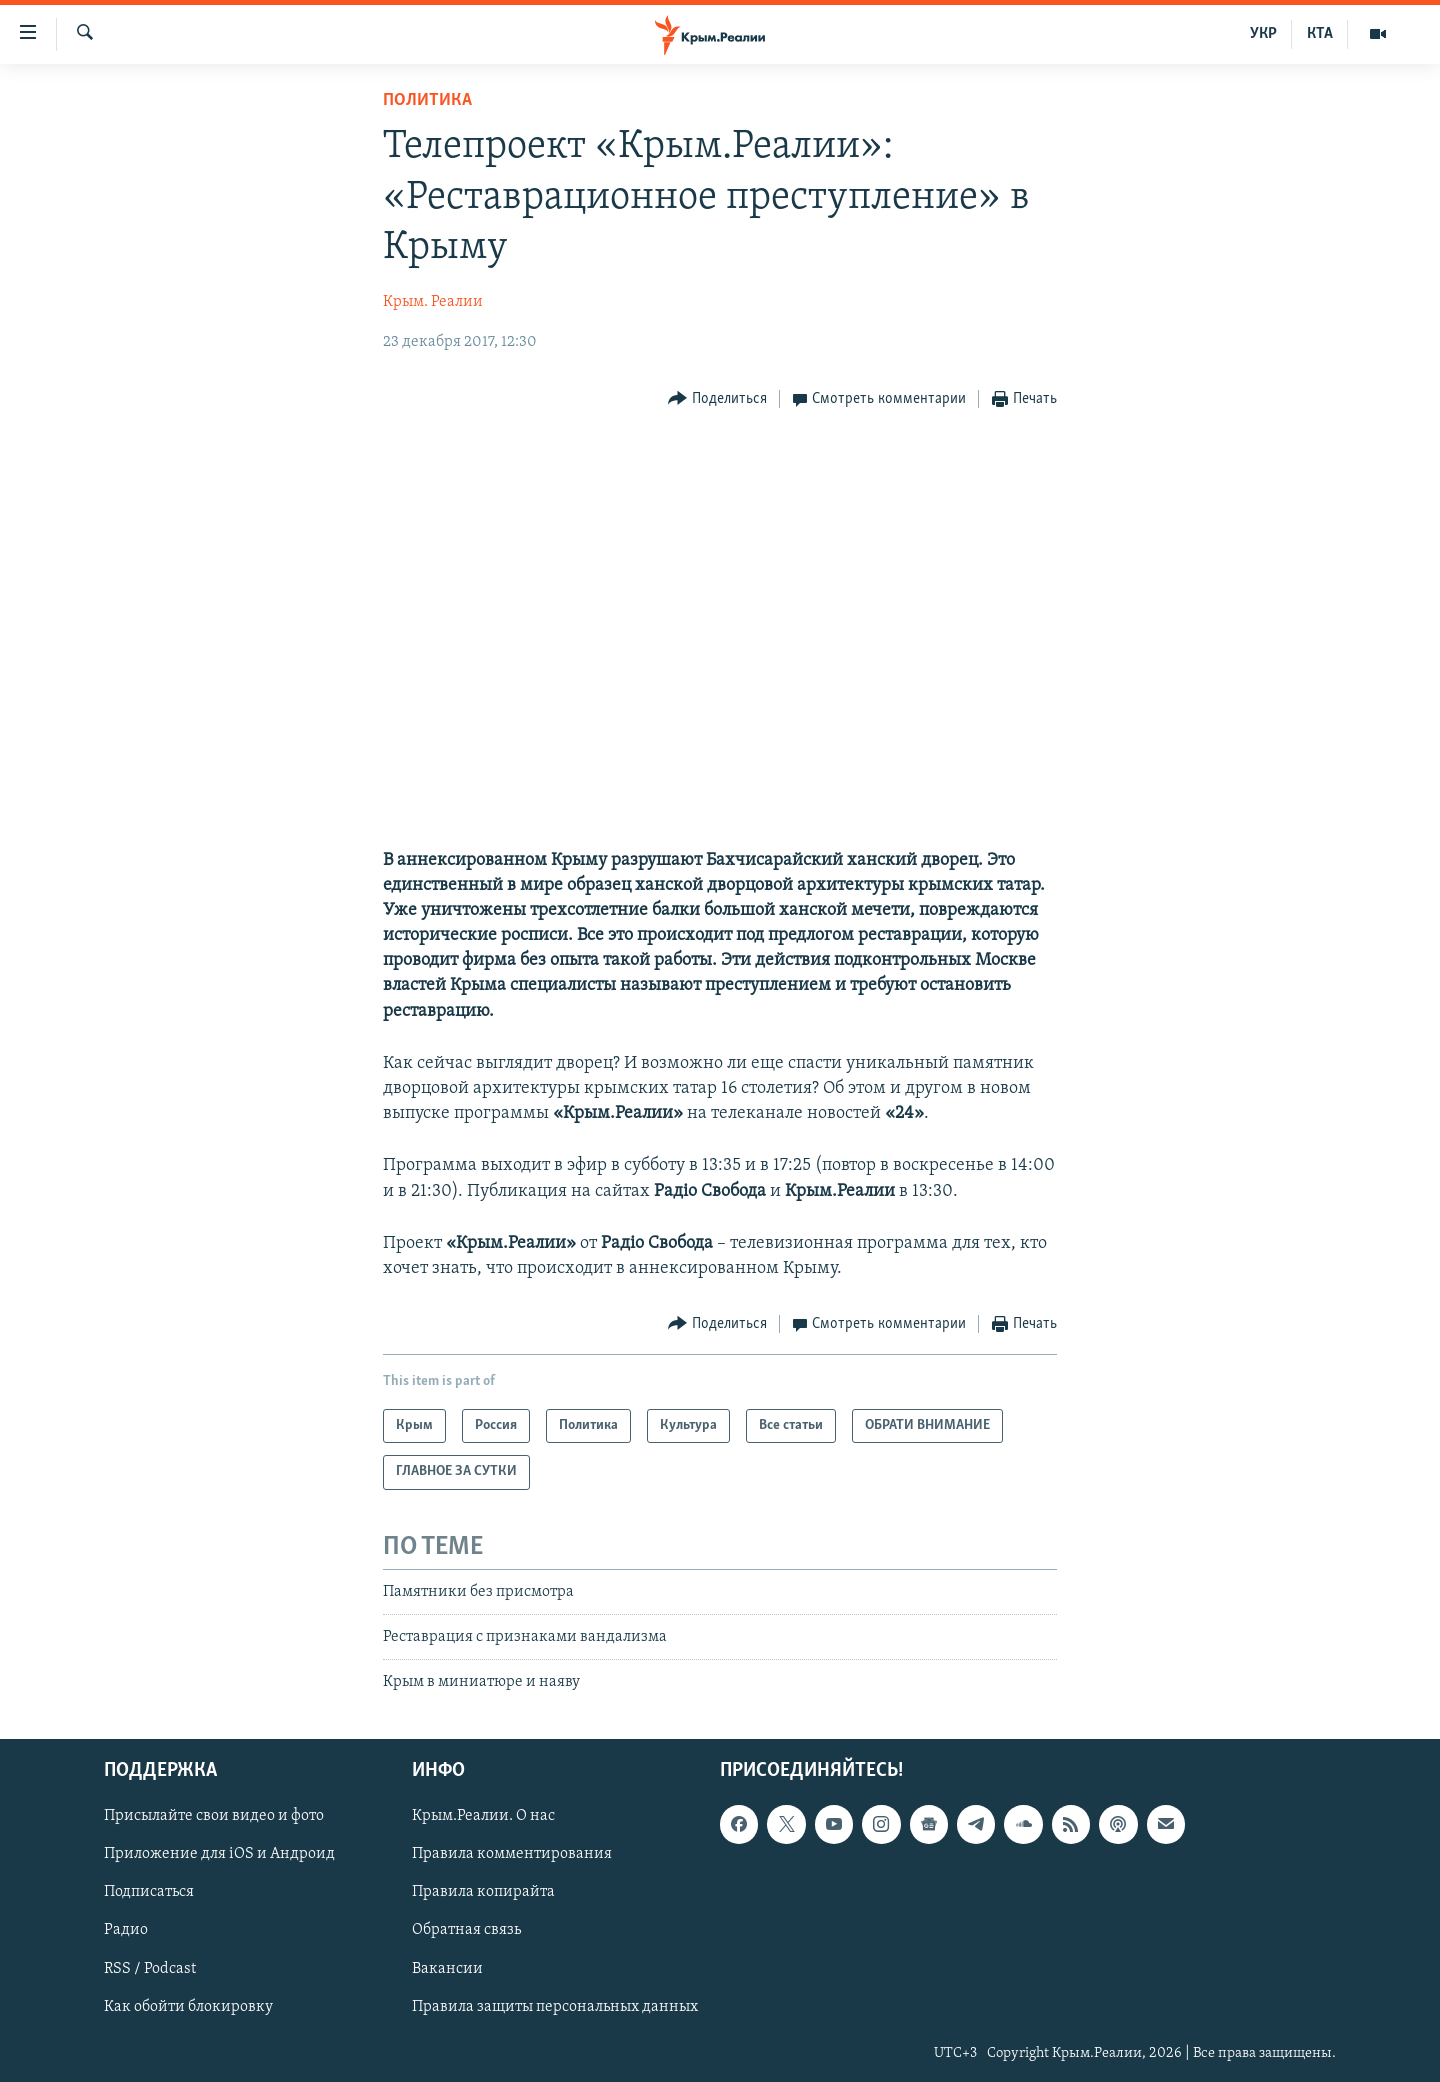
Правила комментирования (512, 1854)
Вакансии (447, 1968)
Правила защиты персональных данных (555, 2006)
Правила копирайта (483, 1892)
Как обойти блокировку (188, 2006)
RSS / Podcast (150, 1968)
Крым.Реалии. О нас (483, 1816)
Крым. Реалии (433, 302)
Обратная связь (466, 1930)
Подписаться (149, 1892)
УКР (1263, 34)
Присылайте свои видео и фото (214, 1816)
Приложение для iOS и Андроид (219, 1854)
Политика (427, 100)
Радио (126, 1930)
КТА (1320, 34)
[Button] (717, 399)
